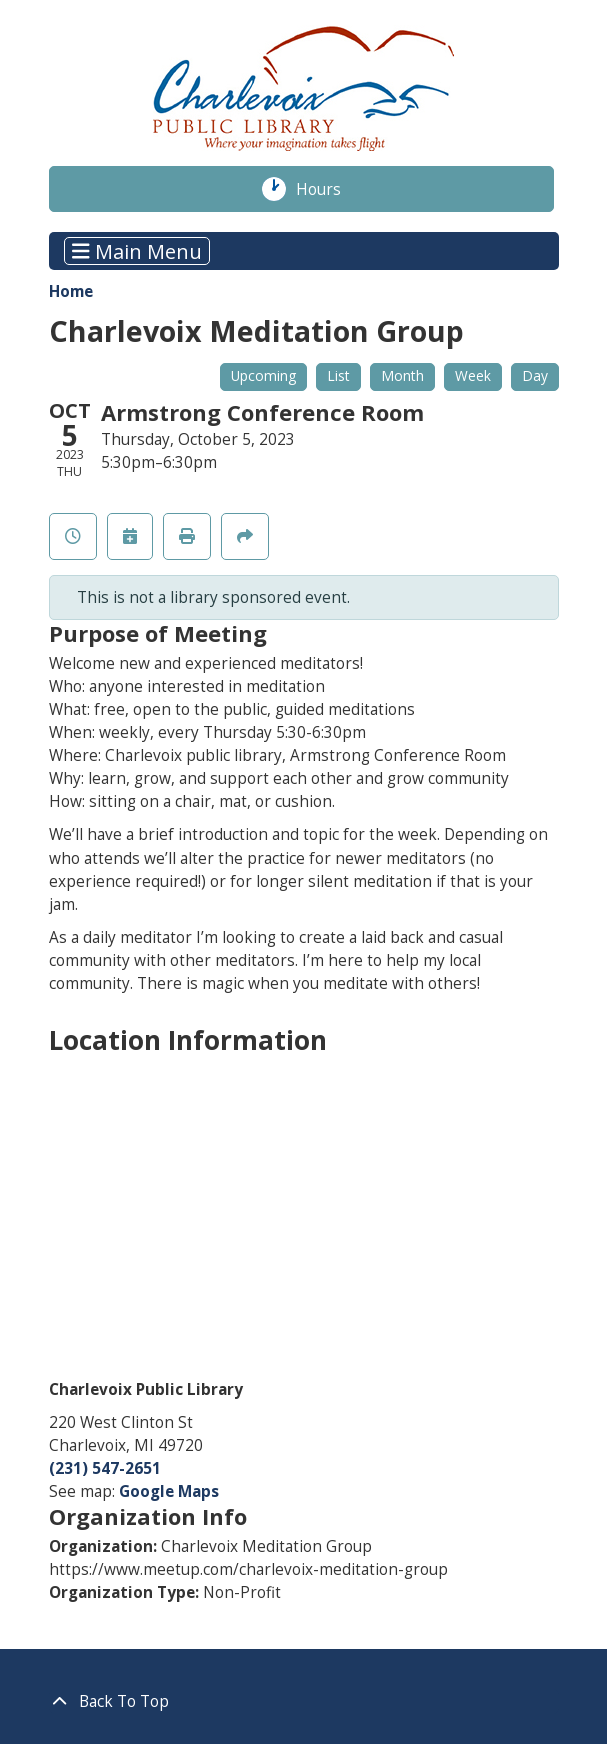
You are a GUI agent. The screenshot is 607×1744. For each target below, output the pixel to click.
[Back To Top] (304, 1701)
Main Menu (137, 250)
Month (402, 375)
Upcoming (263, 375)
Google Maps (169, 1491)
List (338, 375)
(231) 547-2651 (105, 1468)
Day (535, 375)
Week (473, 375)
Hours (330, 189)
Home (71, 291)
